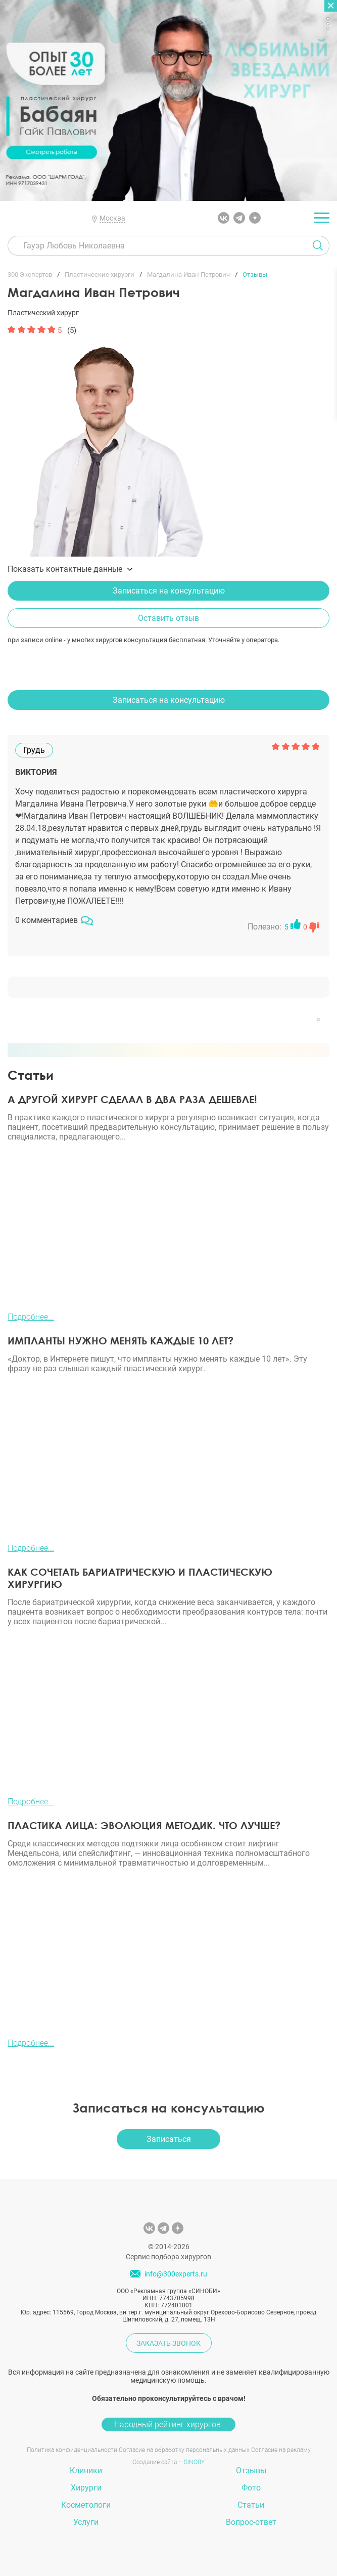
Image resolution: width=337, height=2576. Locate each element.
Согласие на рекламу (281, 2450)
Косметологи (86, 2505)
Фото (251, 2488)
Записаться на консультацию (169, 591)
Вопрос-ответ (251, 2522)
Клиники (86, 2470)
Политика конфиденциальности (72, 2450)
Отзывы (251, 2470)
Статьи (250, 2505)
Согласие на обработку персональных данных (184, 2450)
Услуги (86, 2522)
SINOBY (194, 2462)
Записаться (169, 2139)
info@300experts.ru (176, 2274)
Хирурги (86, 2488)
